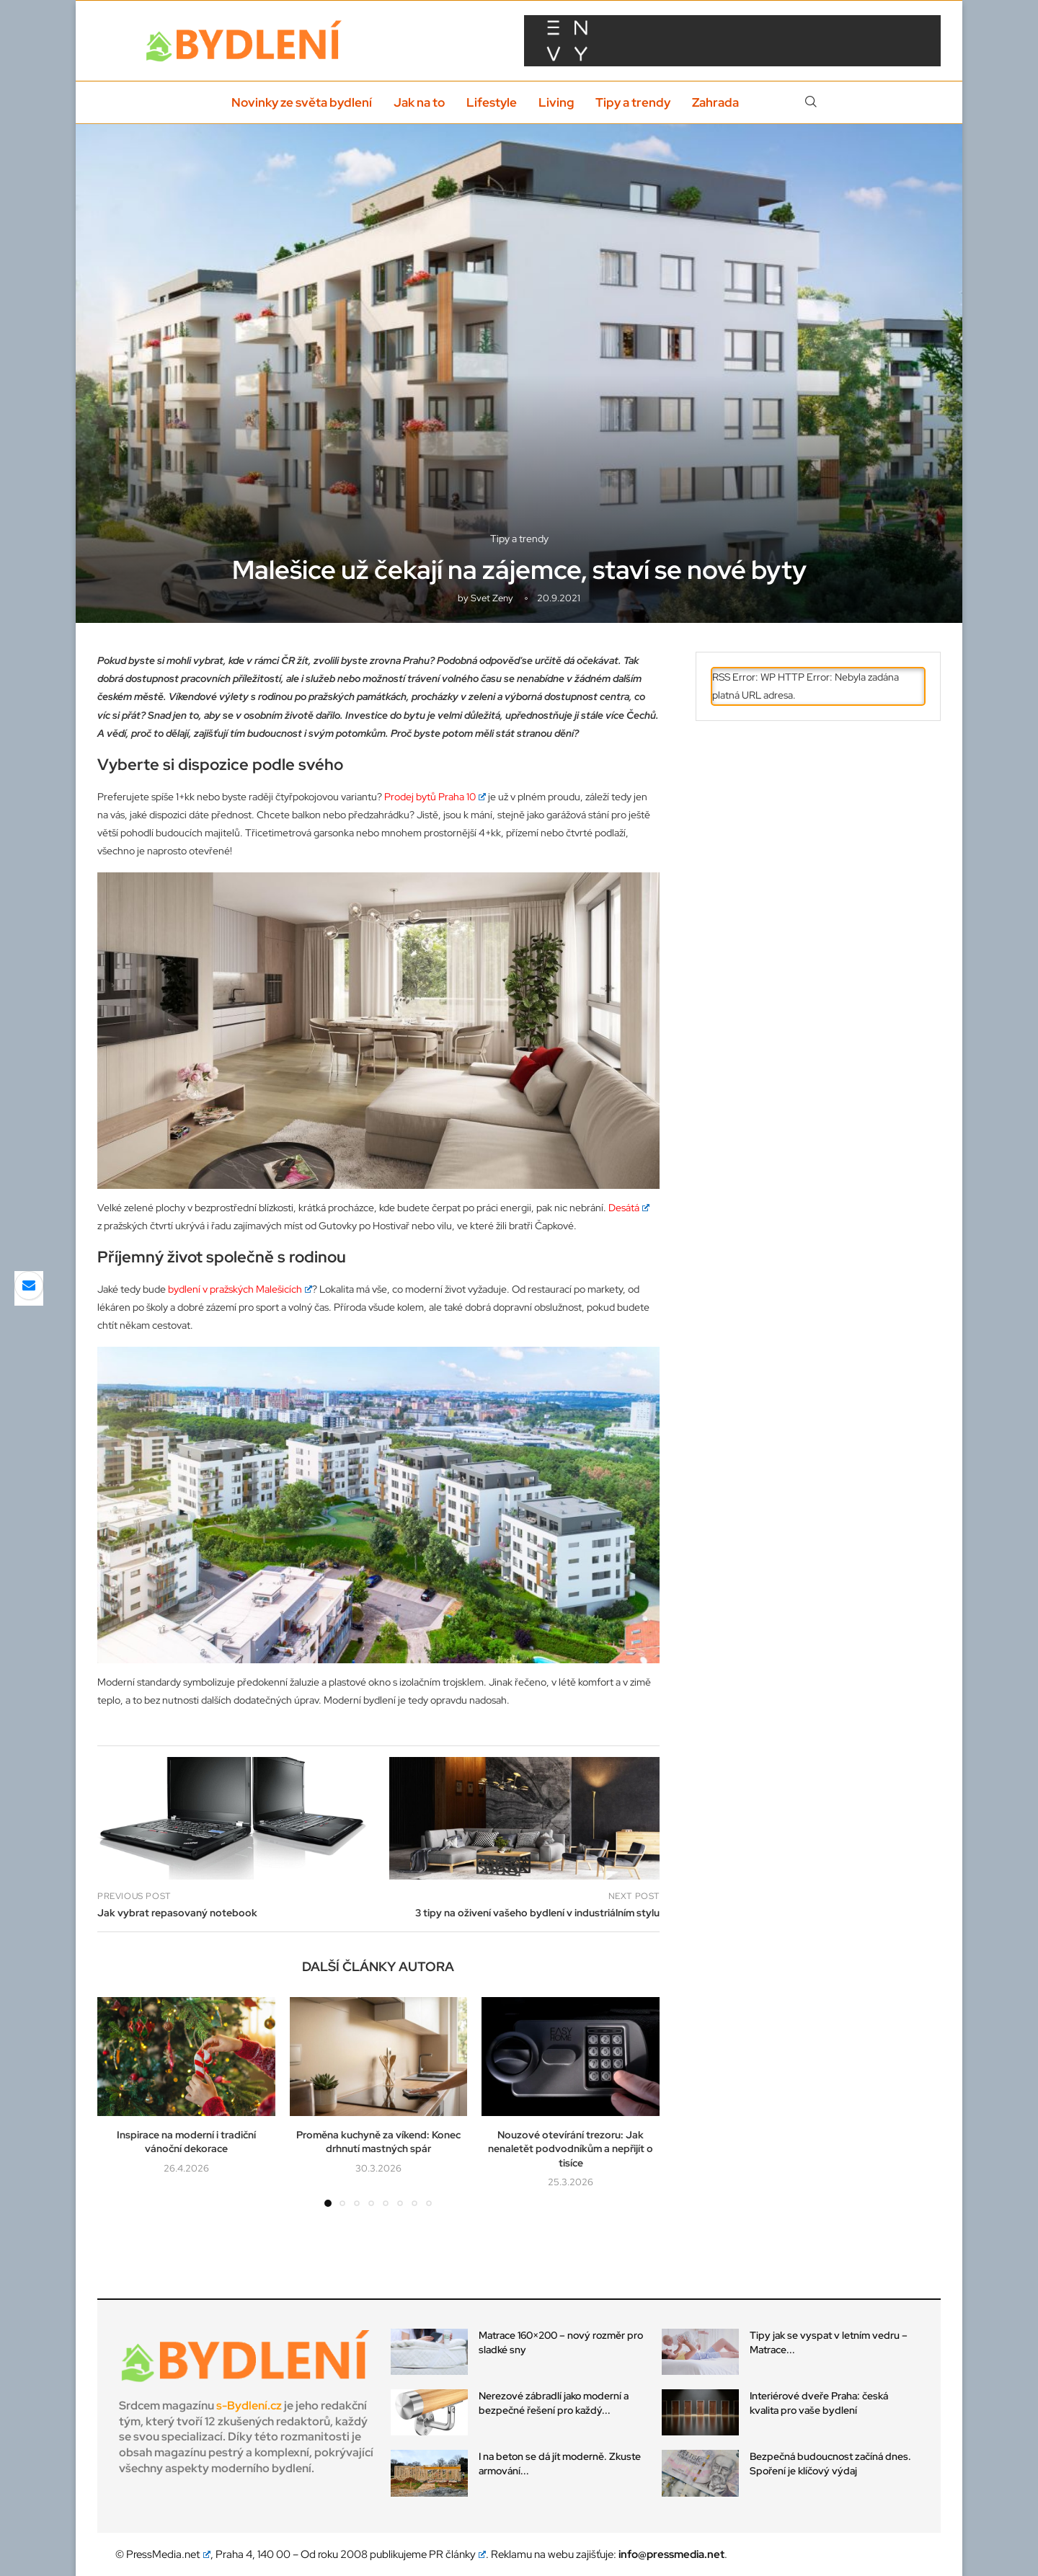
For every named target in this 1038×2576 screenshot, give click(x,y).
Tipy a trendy (632, 102)
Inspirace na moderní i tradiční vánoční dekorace (186, 2142)
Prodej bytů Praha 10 (435, 796)
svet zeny (492, 598)
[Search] (811, 102)
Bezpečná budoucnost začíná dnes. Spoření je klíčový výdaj (830, 2463)
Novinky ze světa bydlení (301, 102)
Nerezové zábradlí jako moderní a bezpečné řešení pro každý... (554, 2403)
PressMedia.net (168, 2554)
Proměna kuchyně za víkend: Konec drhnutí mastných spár (378, 2142)
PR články (458, 2554)
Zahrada (715, 102)
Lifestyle (491, 102)
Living (556, 102)
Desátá (628, 1207)
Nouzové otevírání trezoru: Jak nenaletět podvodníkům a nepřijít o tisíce (570, 2148)
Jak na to (419, 102)
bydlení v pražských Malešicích (240, 1289)
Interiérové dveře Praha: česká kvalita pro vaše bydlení (819, 2403)
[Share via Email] (28, 1285)
